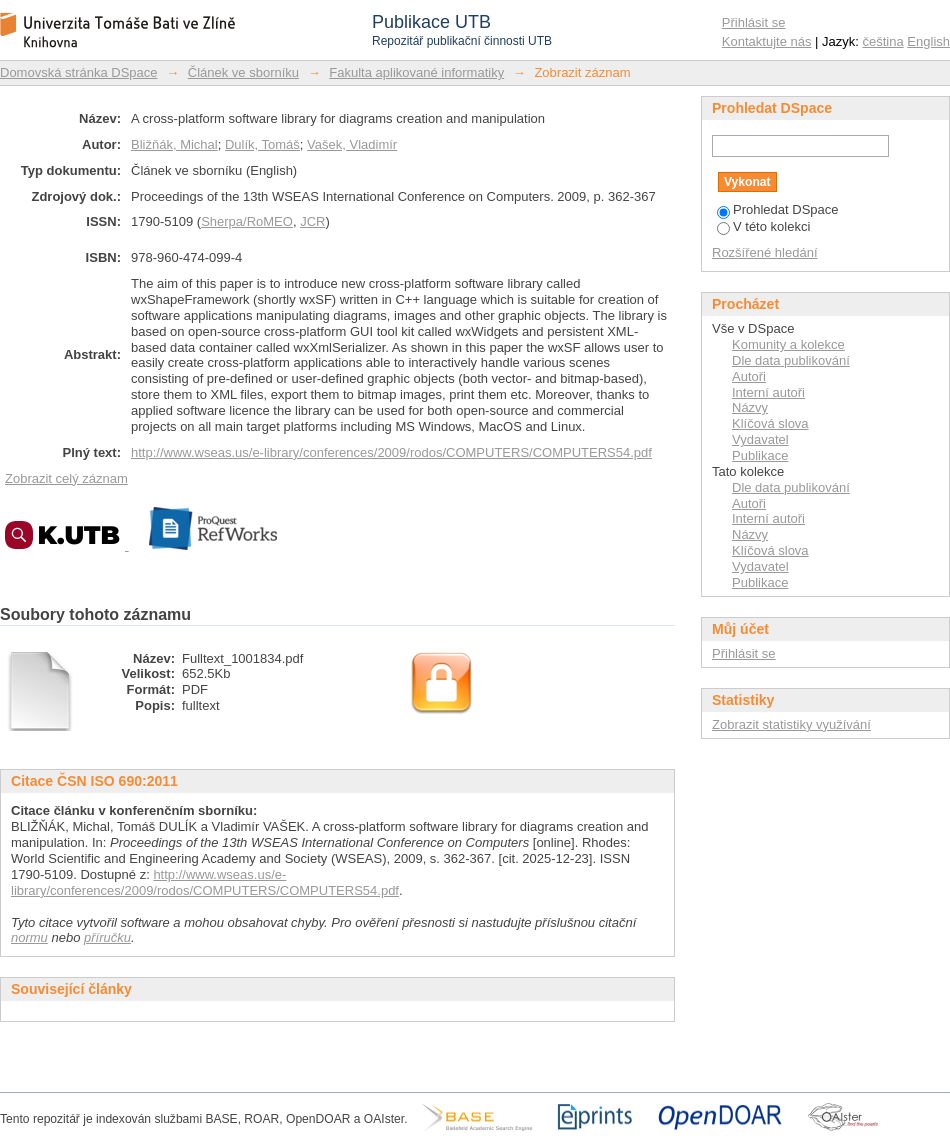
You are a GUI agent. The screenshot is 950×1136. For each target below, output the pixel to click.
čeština (883, 41)
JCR (312, 221)
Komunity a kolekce (788, 344)
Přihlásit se (754, 22)
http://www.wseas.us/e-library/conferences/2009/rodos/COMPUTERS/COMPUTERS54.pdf (391, 452)
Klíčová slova (770, 423)
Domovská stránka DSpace (79, 72)
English (928, 41)
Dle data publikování (791, 360)
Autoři (749, 376)
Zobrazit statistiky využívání (791, 724)
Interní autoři (768, 392)
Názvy (750, 407)
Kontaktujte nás (767, 41)
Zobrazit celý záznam (66, 478)
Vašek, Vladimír (352, 144)
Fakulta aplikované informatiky (416, 72)
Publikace (760, 455)
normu (29, 937)
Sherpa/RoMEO (247, 221)
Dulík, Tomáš (262, 144)
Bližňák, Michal (174, 144)
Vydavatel (760, 439)
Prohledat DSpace (778, 209)
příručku (107, 937)
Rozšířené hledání (765, 252)
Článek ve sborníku (243, 72)
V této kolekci (763, 226)
